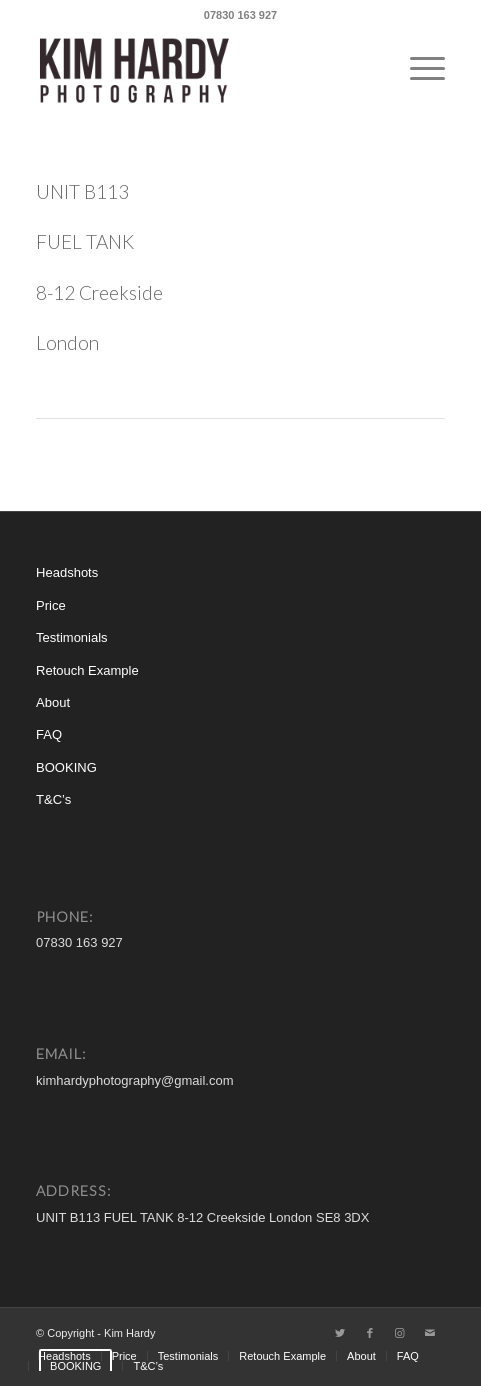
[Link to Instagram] (400, 1333)
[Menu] (417, 69)
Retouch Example (87, 670)
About (53, 702)
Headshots (67, 572)
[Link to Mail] (430, 1333)
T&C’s (53, 799)
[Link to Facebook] (370, 1333)
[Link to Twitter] (340, 1333)
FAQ (49, 734)
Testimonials (72, 637)
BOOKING (66, 767)
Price (51, 605)
